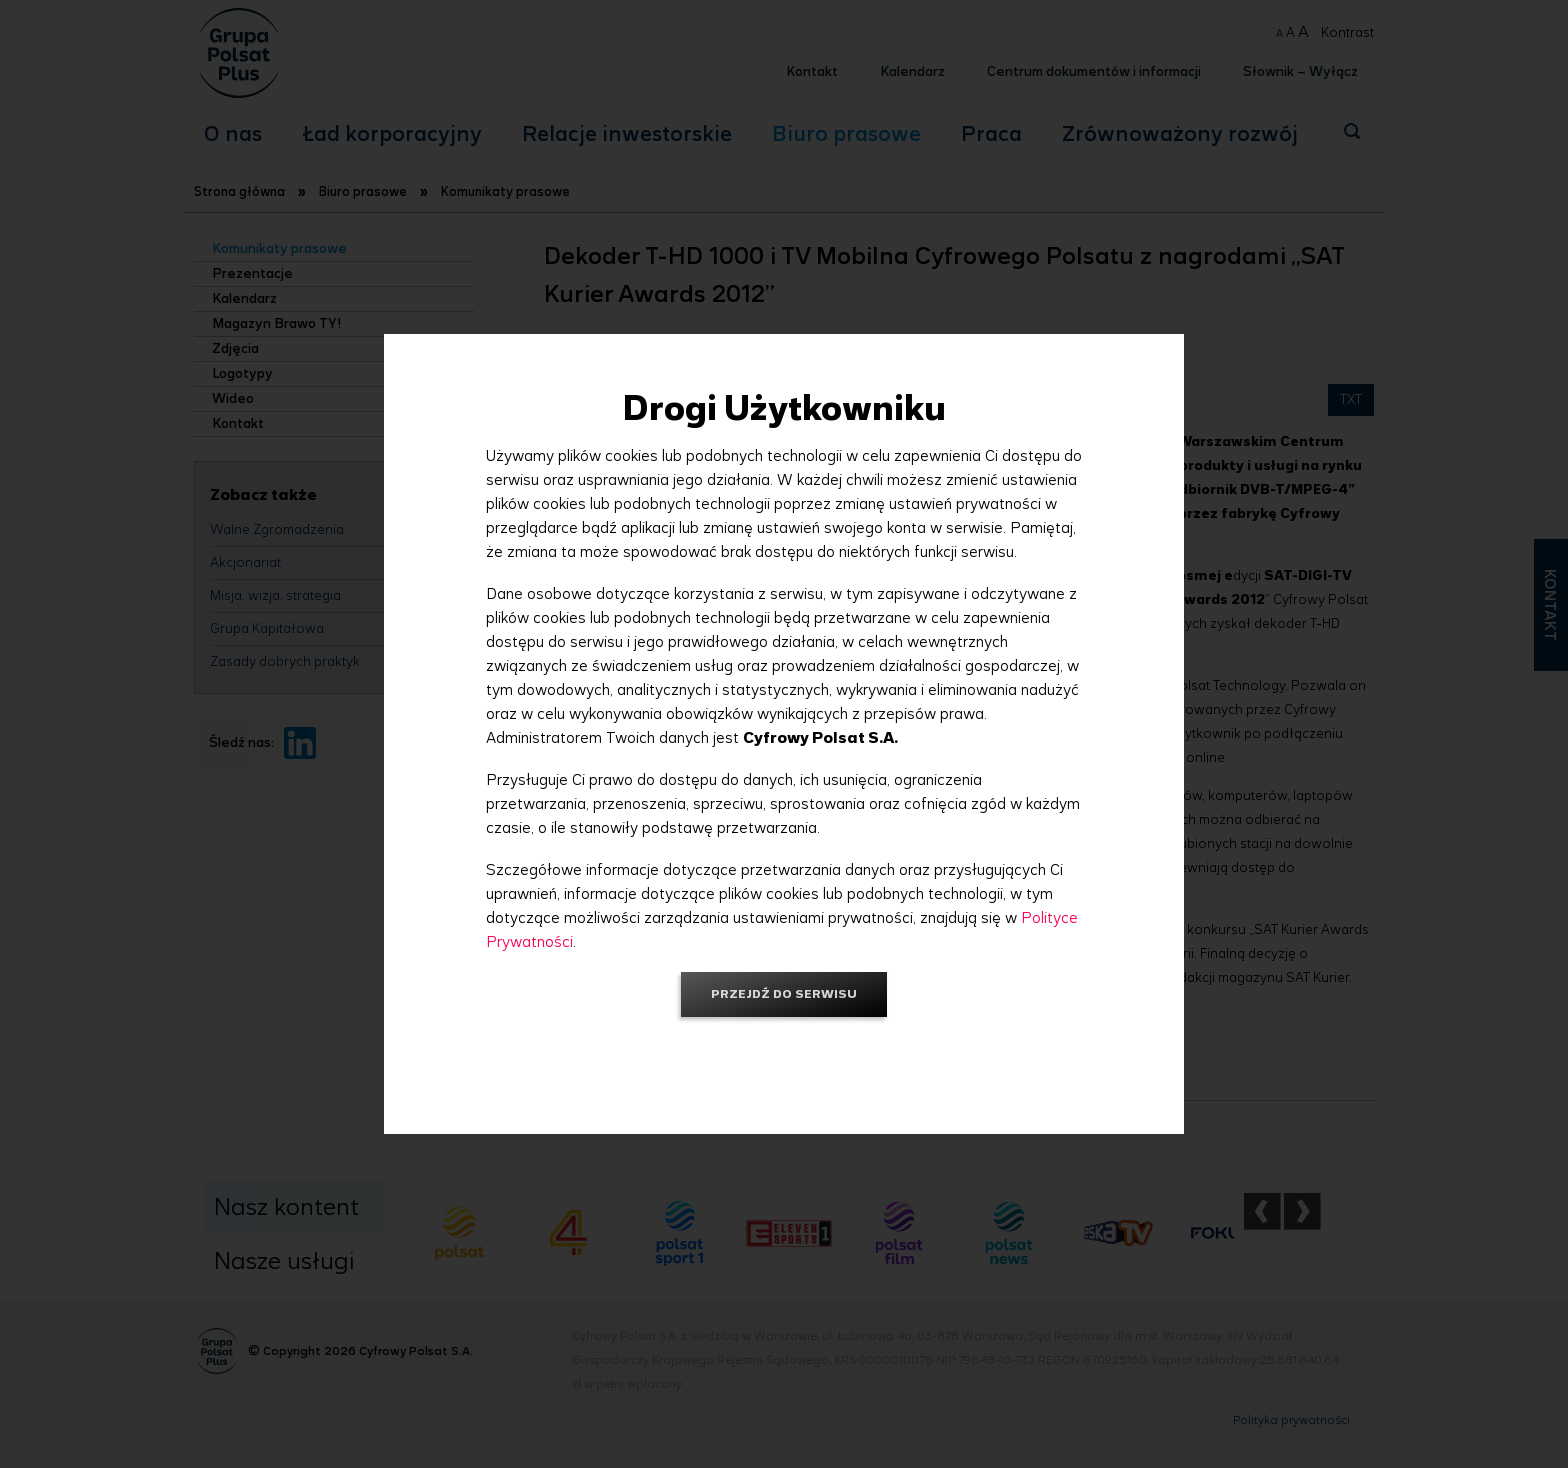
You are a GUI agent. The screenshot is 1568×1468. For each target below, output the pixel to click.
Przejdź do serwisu (784, 993)
